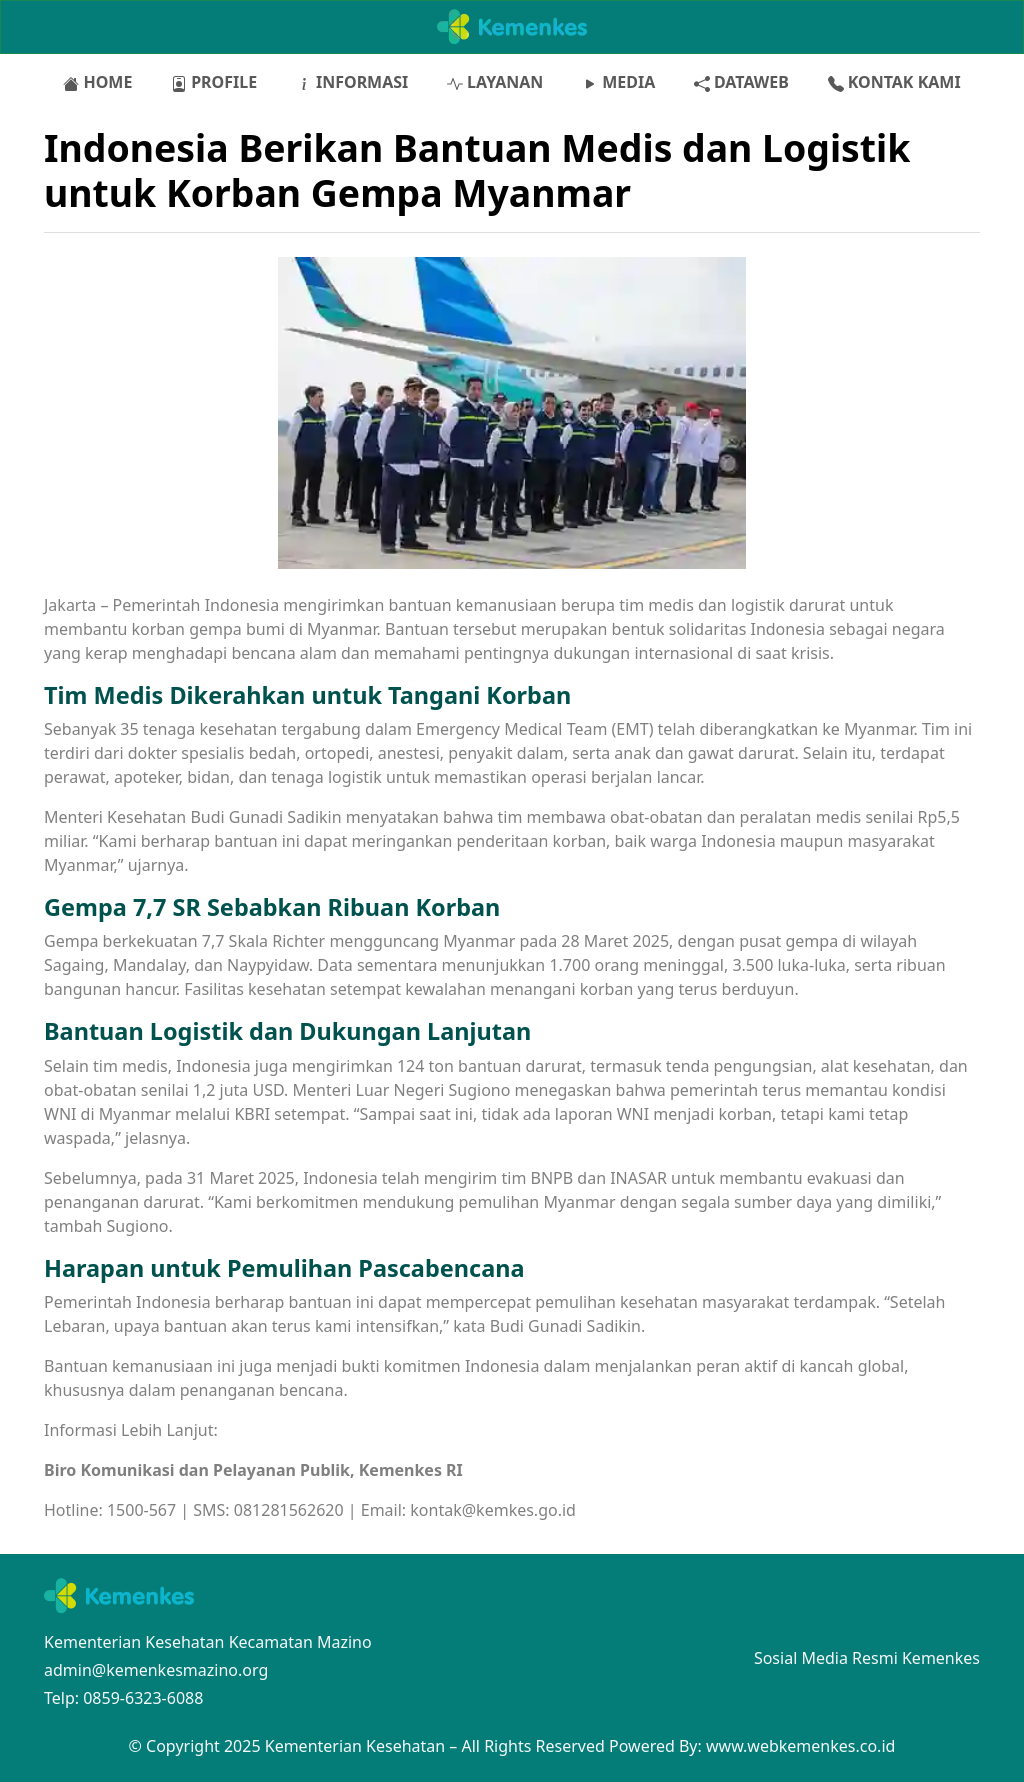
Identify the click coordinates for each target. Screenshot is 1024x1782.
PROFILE (214, 82)
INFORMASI (352, 82)
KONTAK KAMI (894, 82)
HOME (97, 82)
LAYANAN (495, 82)
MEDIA (618, 82)
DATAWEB (741, 82)
